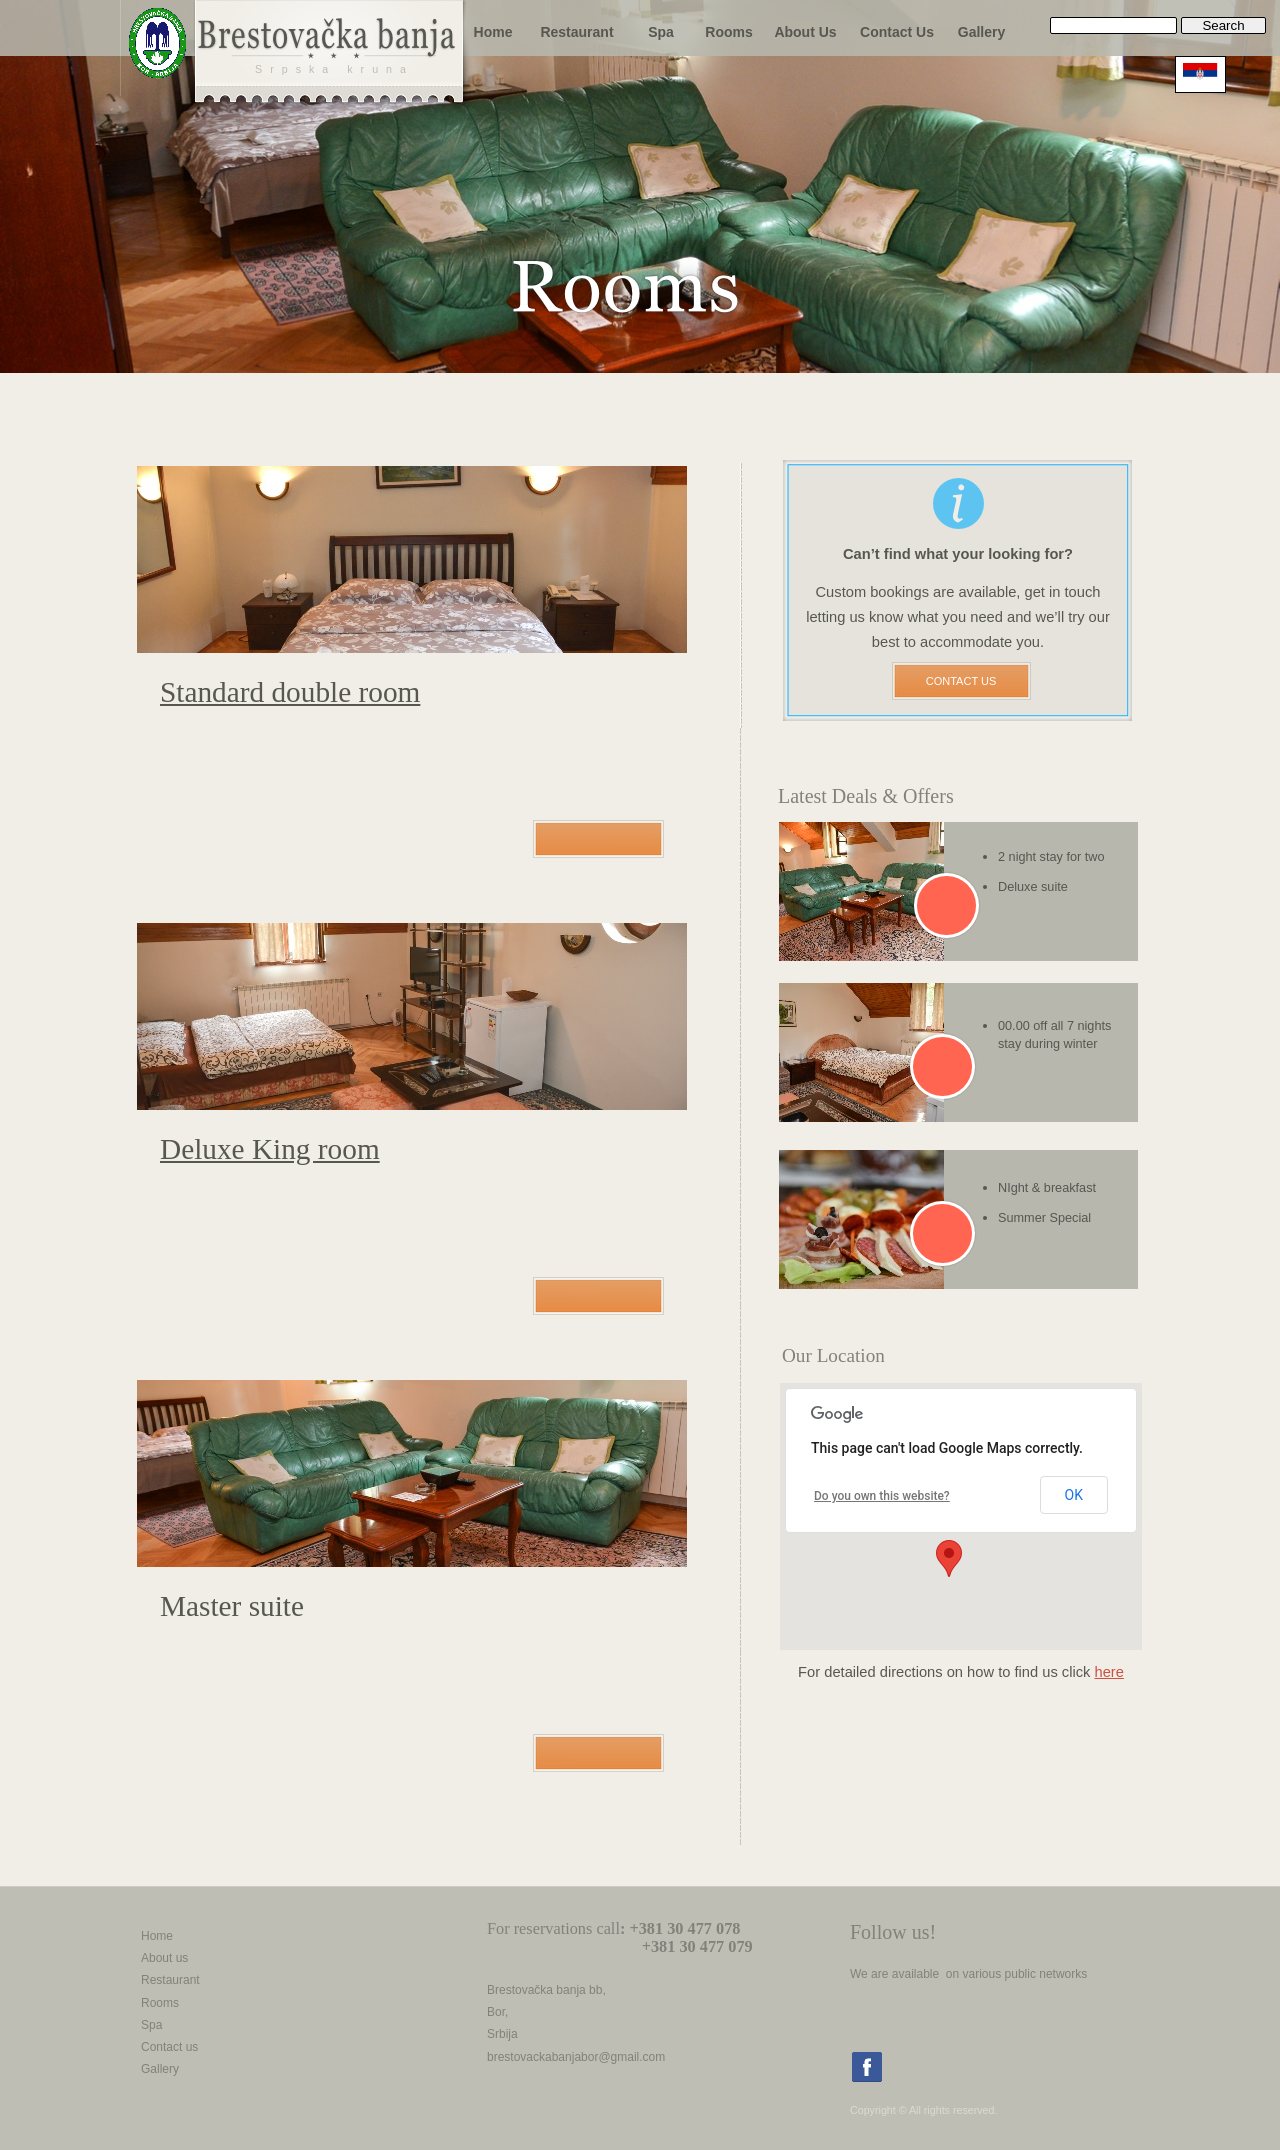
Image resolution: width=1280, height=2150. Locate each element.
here (1108, 1672)
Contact (161, 2047)
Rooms (160, 2003)
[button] (949, 1558)
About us (164, 1958)
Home (157, 1936)
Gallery (160, 2069)
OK (1074, 1495)
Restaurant (170, 1980)
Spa (151, 2025)
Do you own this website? (882, 1496)
